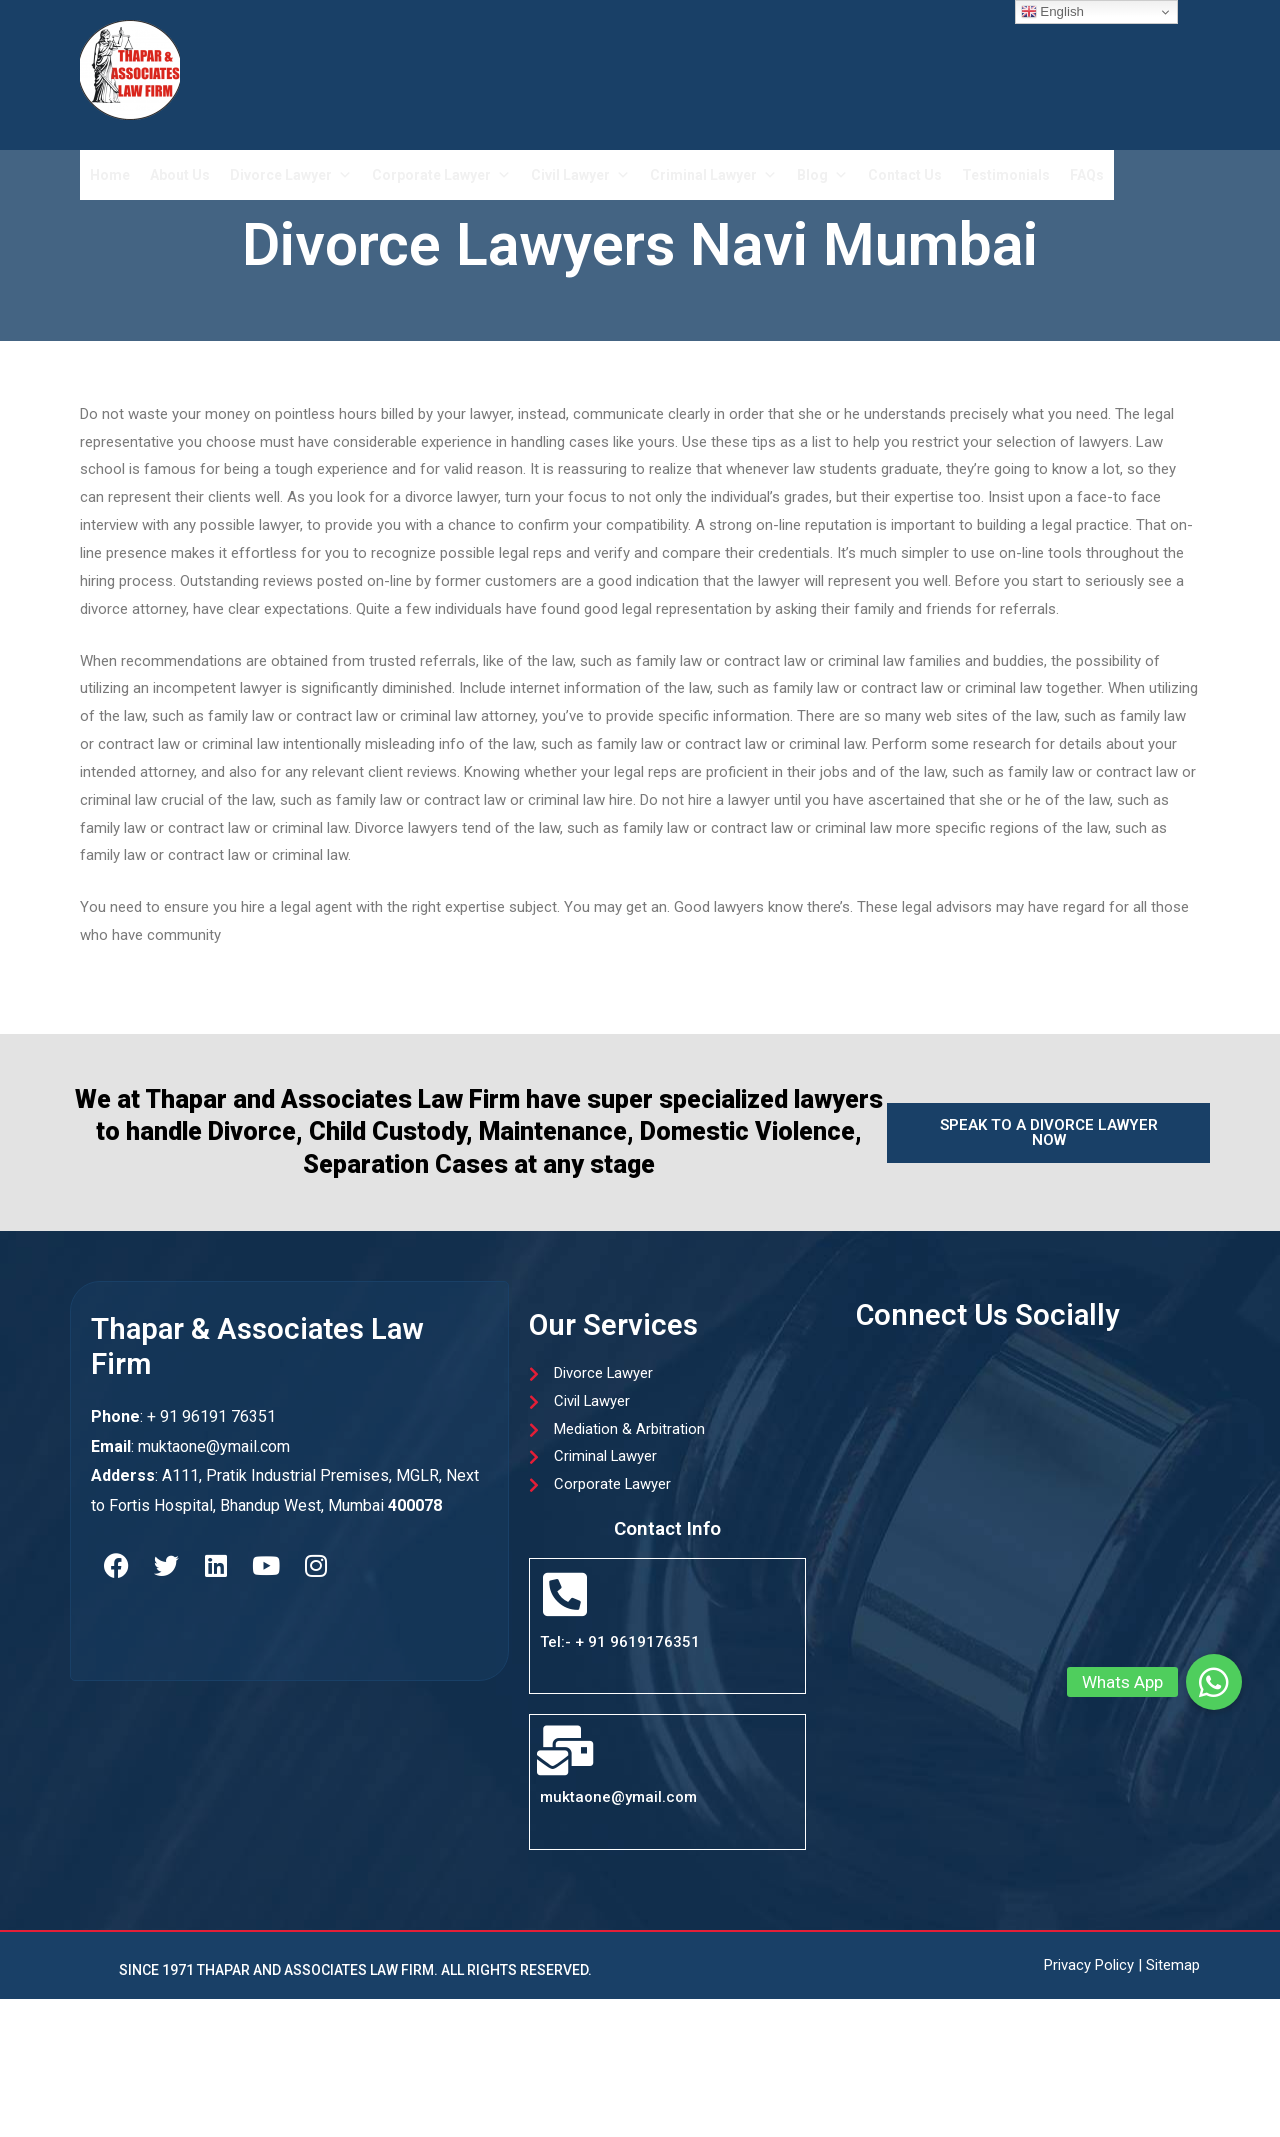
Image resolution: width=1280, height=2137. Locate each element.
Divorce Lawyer (291, 175)
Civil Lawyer (580, 175)
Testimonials (1006, 175)
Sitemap (1173, 1966)
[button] (1214, 1682)
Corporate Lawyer (441, 175)
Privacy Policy (1089, 1966)
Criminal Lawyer (713, 175)
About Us (180, 175)
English (1052, 12)
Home (110, 175)
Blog (822, 175)
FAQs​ (1087, 175)
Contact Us (905, 175)
